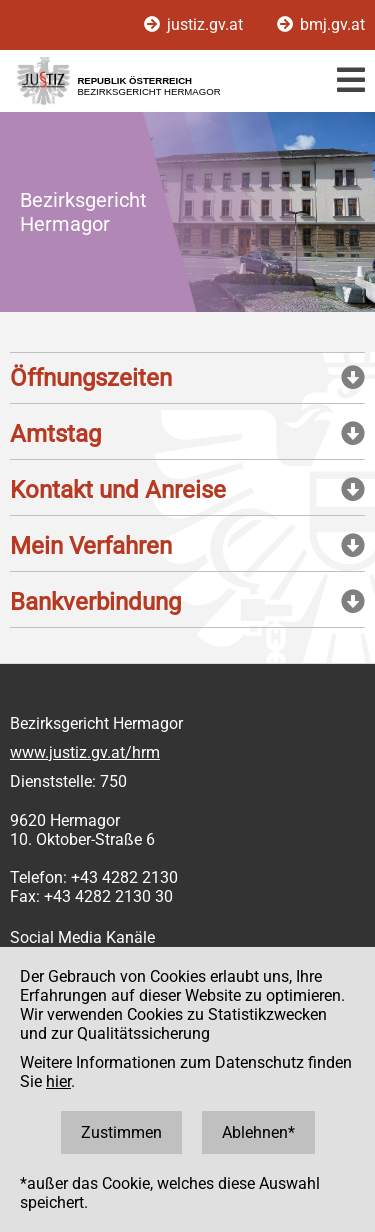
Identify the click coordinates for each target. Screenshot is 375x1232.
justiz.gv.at (195, 24)
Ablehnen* (258, 1132)
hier (58, 1081)
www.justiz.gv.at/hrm (85, 752)
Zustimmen (121, 1132)
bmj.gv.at (321, 24)
